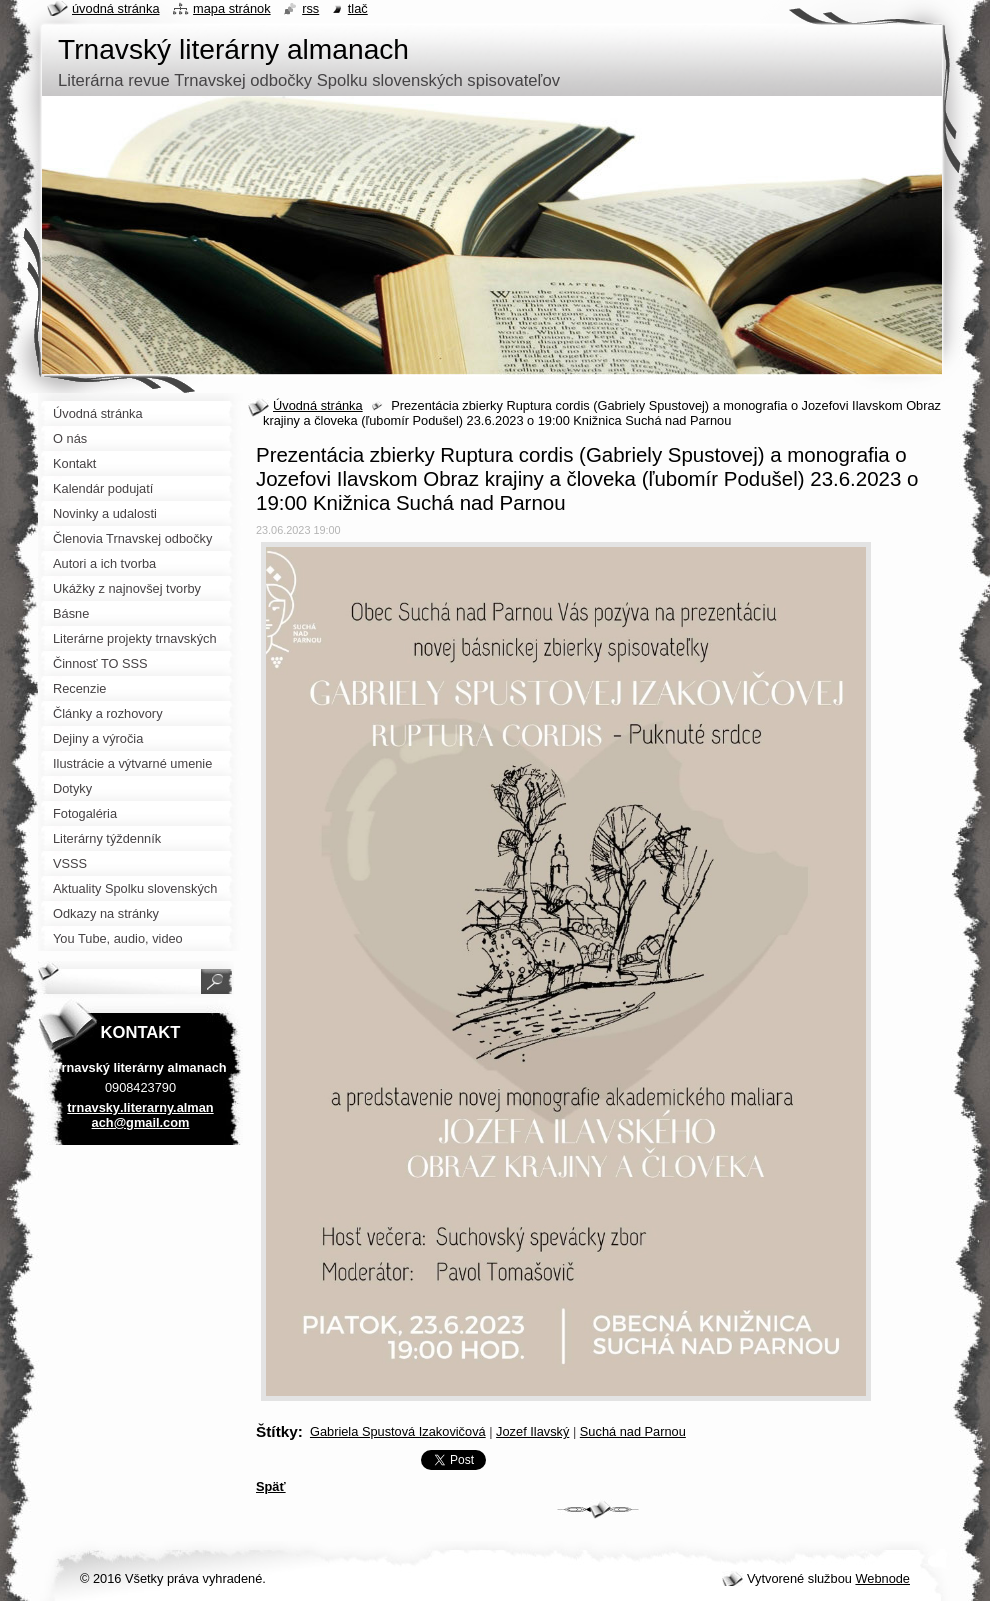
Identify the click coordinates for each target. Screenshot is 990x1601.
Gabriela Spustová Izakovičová (398, 1431)
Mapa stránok (232, 8)
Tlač (358, 8)
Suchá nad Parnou (633, 1431)
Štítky (277, 1431)
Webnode (882, 1578)
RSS (310, 8)
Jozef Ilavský (532, 1431)
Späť (271, 1486)
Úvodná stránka (318, 405)
